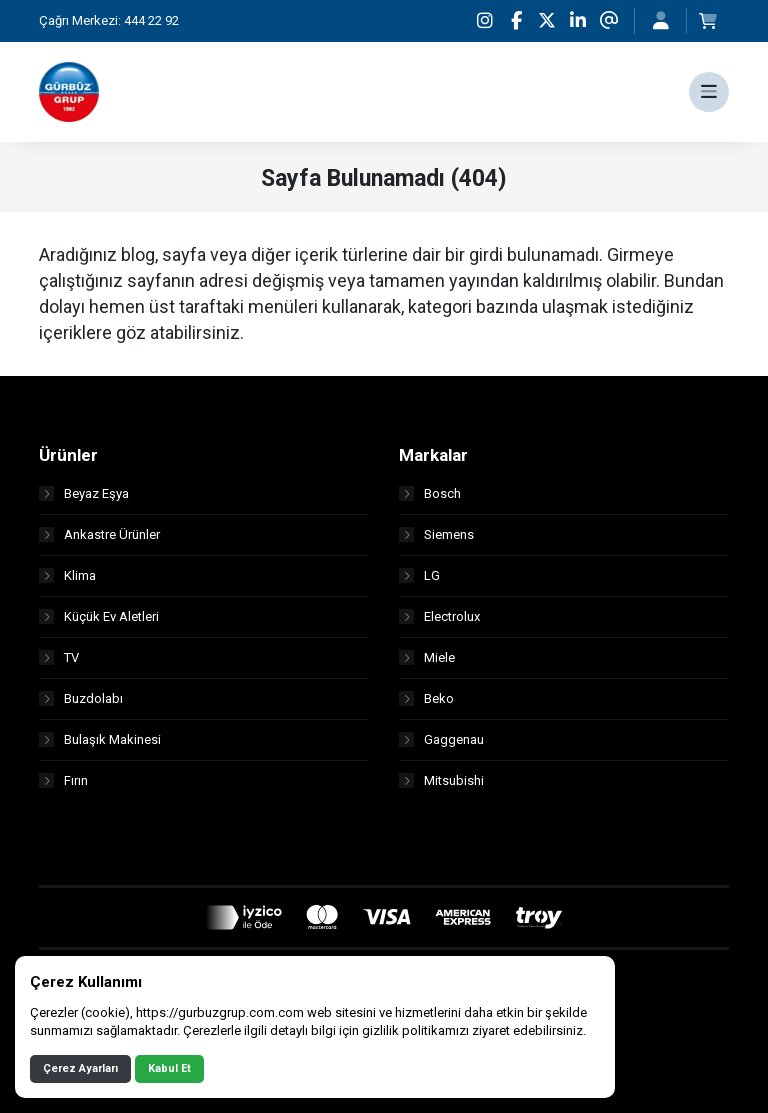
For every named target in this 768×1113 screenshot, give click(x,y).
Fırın (63, 780)
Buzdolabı (81, 698)
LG (419, 575)
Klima (67, 575)
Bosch (430, 493)
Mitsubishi (441, 780)
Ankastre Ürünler (99, 534)
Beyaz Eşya (84, 493)
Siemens (436, 534)
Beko (426, 698)
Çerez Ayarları (80, 1068)
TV (59, 657)
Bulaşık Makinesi (100, 739)
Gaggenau (441, 739)
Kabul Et (169, 1068)
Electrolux (439, 616)
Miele (427, 657)
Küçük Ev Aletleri (99, 616)
